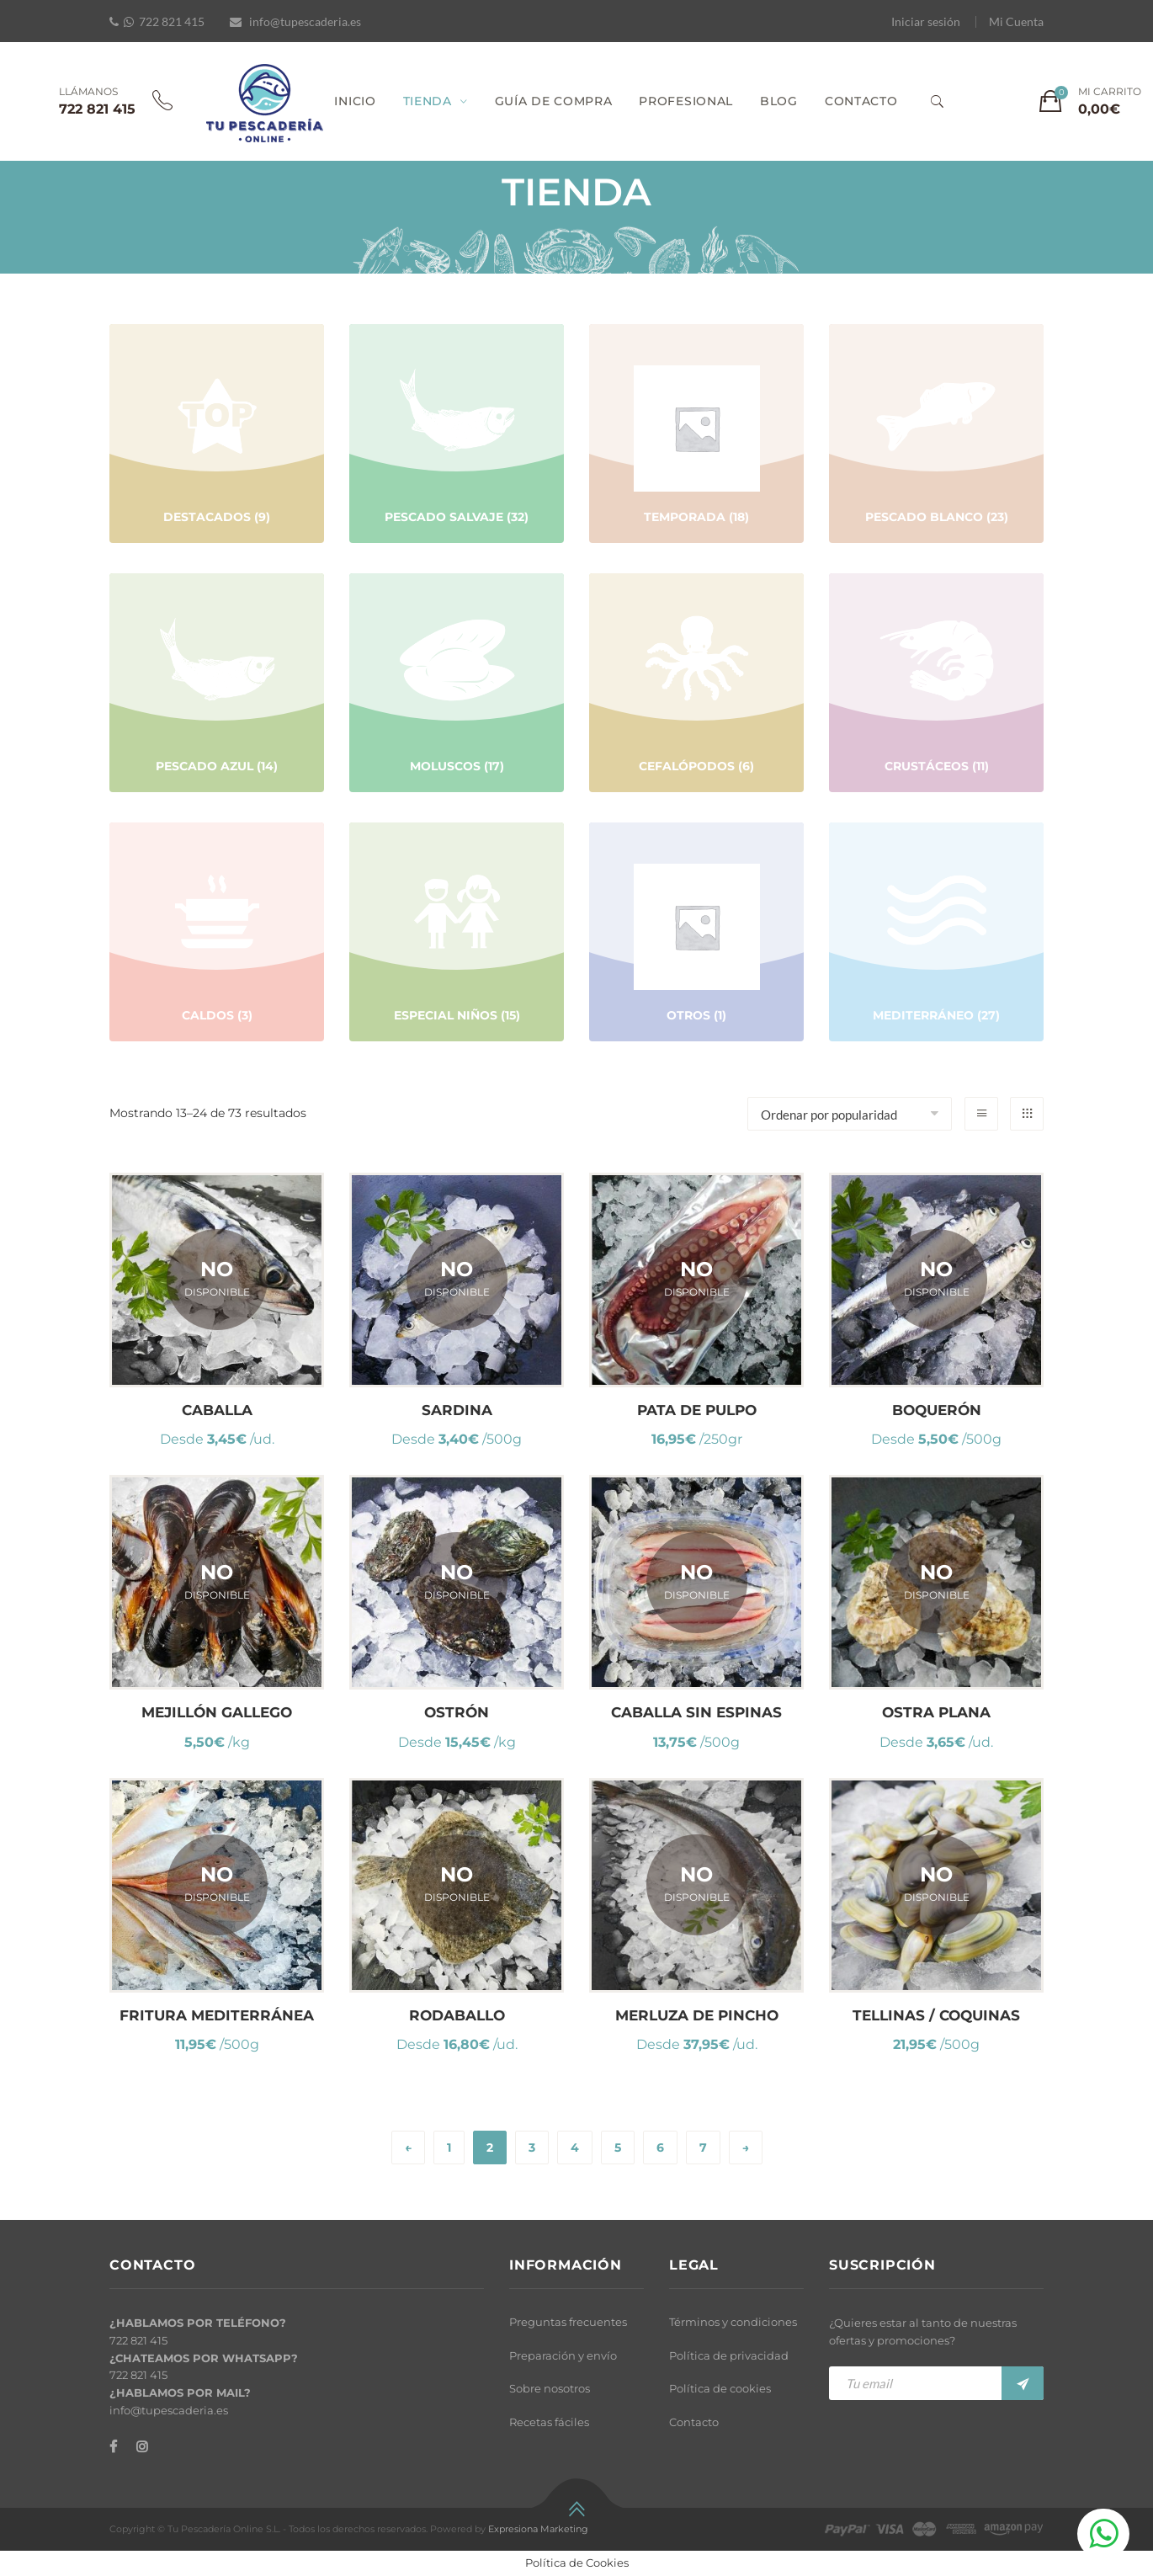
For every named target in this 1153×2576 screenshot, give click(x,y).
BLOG (779, 101)
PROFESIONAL (686, 101)
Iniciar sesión (925, 21)
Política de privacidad (729, 2355)
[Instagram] (142, 2446)
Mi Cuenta (1016, 21)
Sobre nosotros (549, 2388)
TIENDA (427, 101)
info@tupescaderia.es (305, 21)
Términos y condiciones (733, 2322)
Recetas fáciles (549, 2422)
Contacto (694, 2422)
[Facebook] (113, 2446)
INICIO (354, 101)
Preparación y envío (563, 2355)
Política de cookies (720, 2388)
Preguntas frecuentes (568, 2322)
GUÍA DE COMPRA (554, 101)
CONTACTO (861, 101)
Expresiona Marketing (538, 2529)
